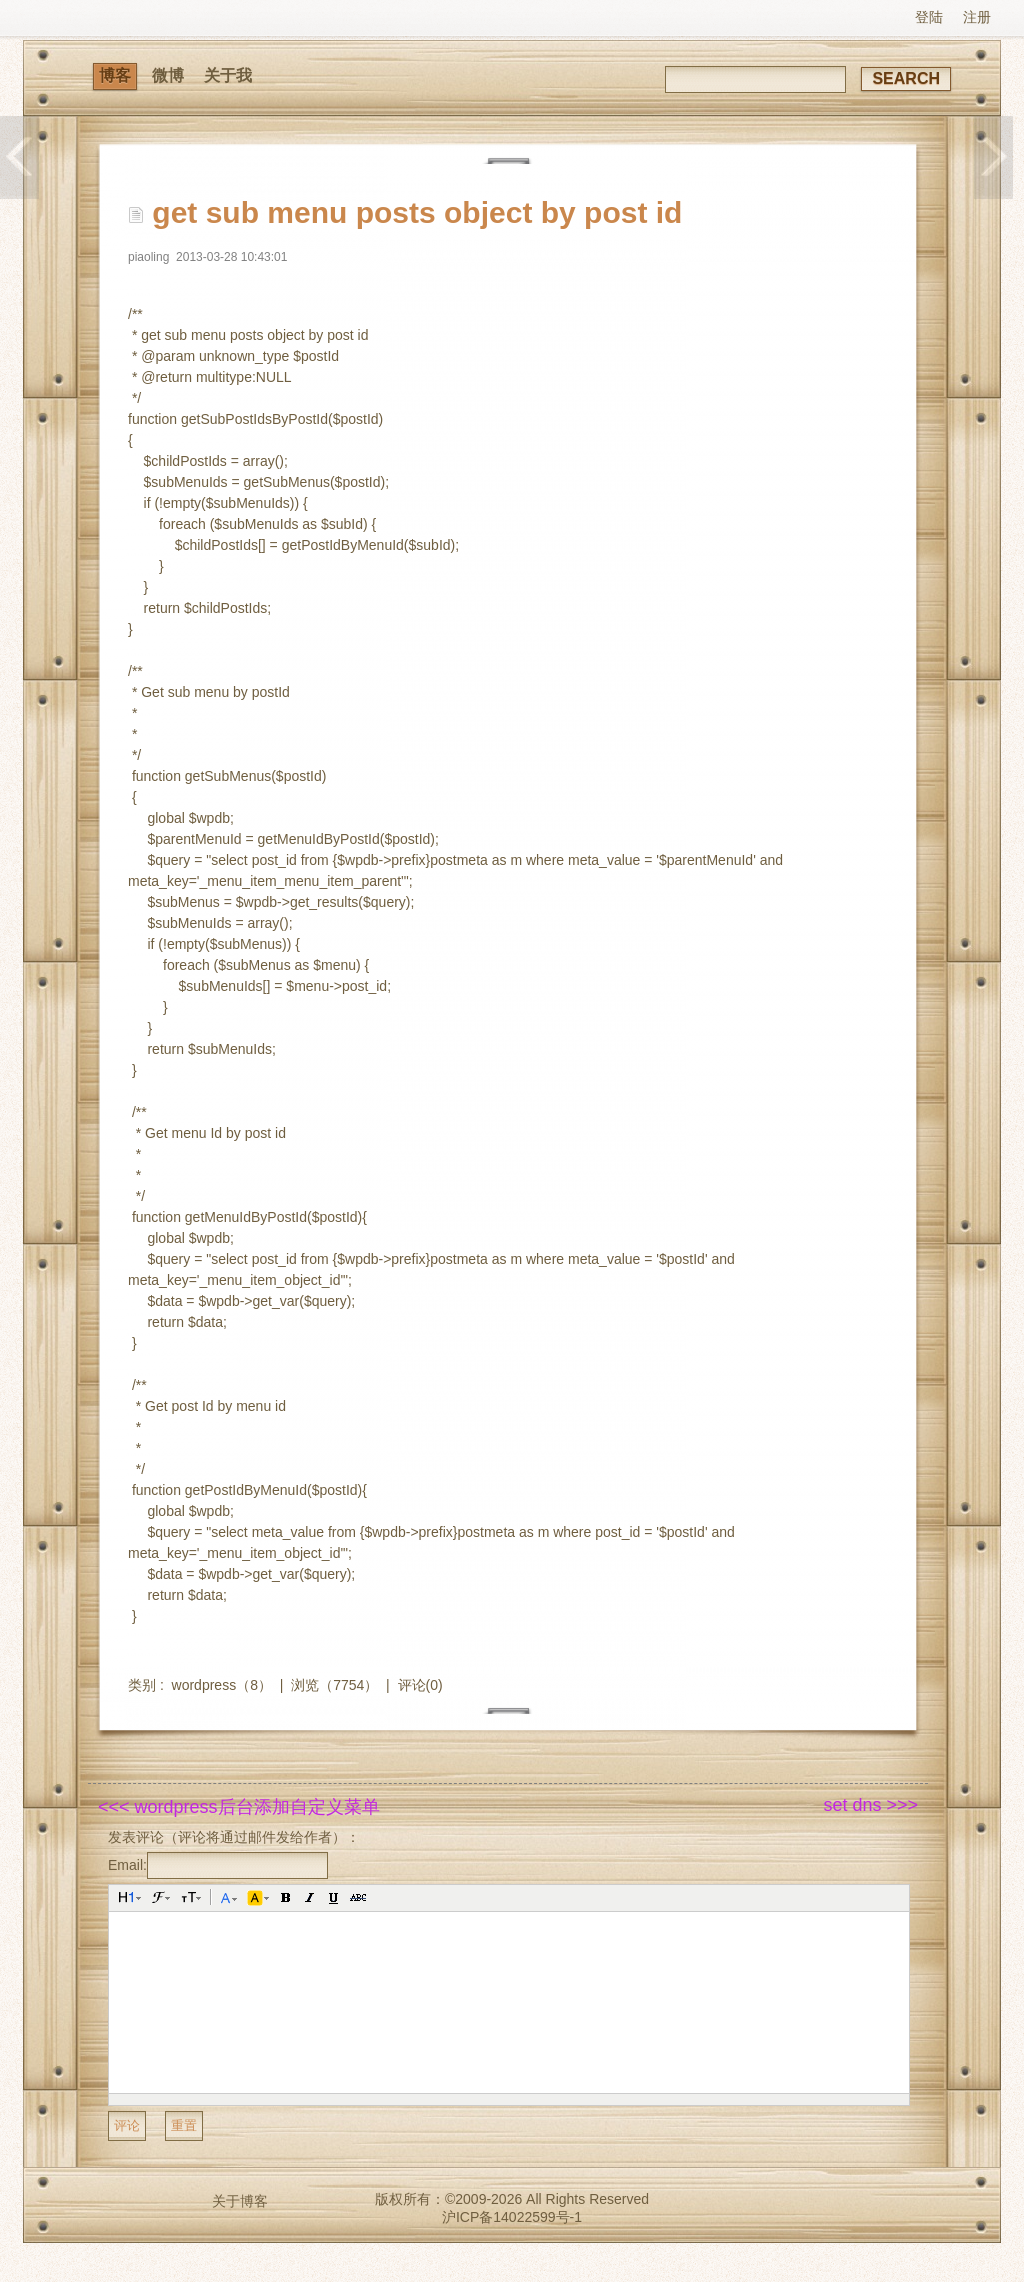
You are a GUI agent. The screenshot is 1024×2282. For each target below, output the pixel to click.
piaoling (148, 257)
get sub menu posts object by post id (417, 212)
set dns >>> (870, 1805)
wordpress (204, 1685)
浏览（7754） (334, 1685)
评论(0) (420, 1685)
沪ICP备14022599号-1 (512, 2217)
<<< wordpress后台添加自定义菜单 (239, 1807)
